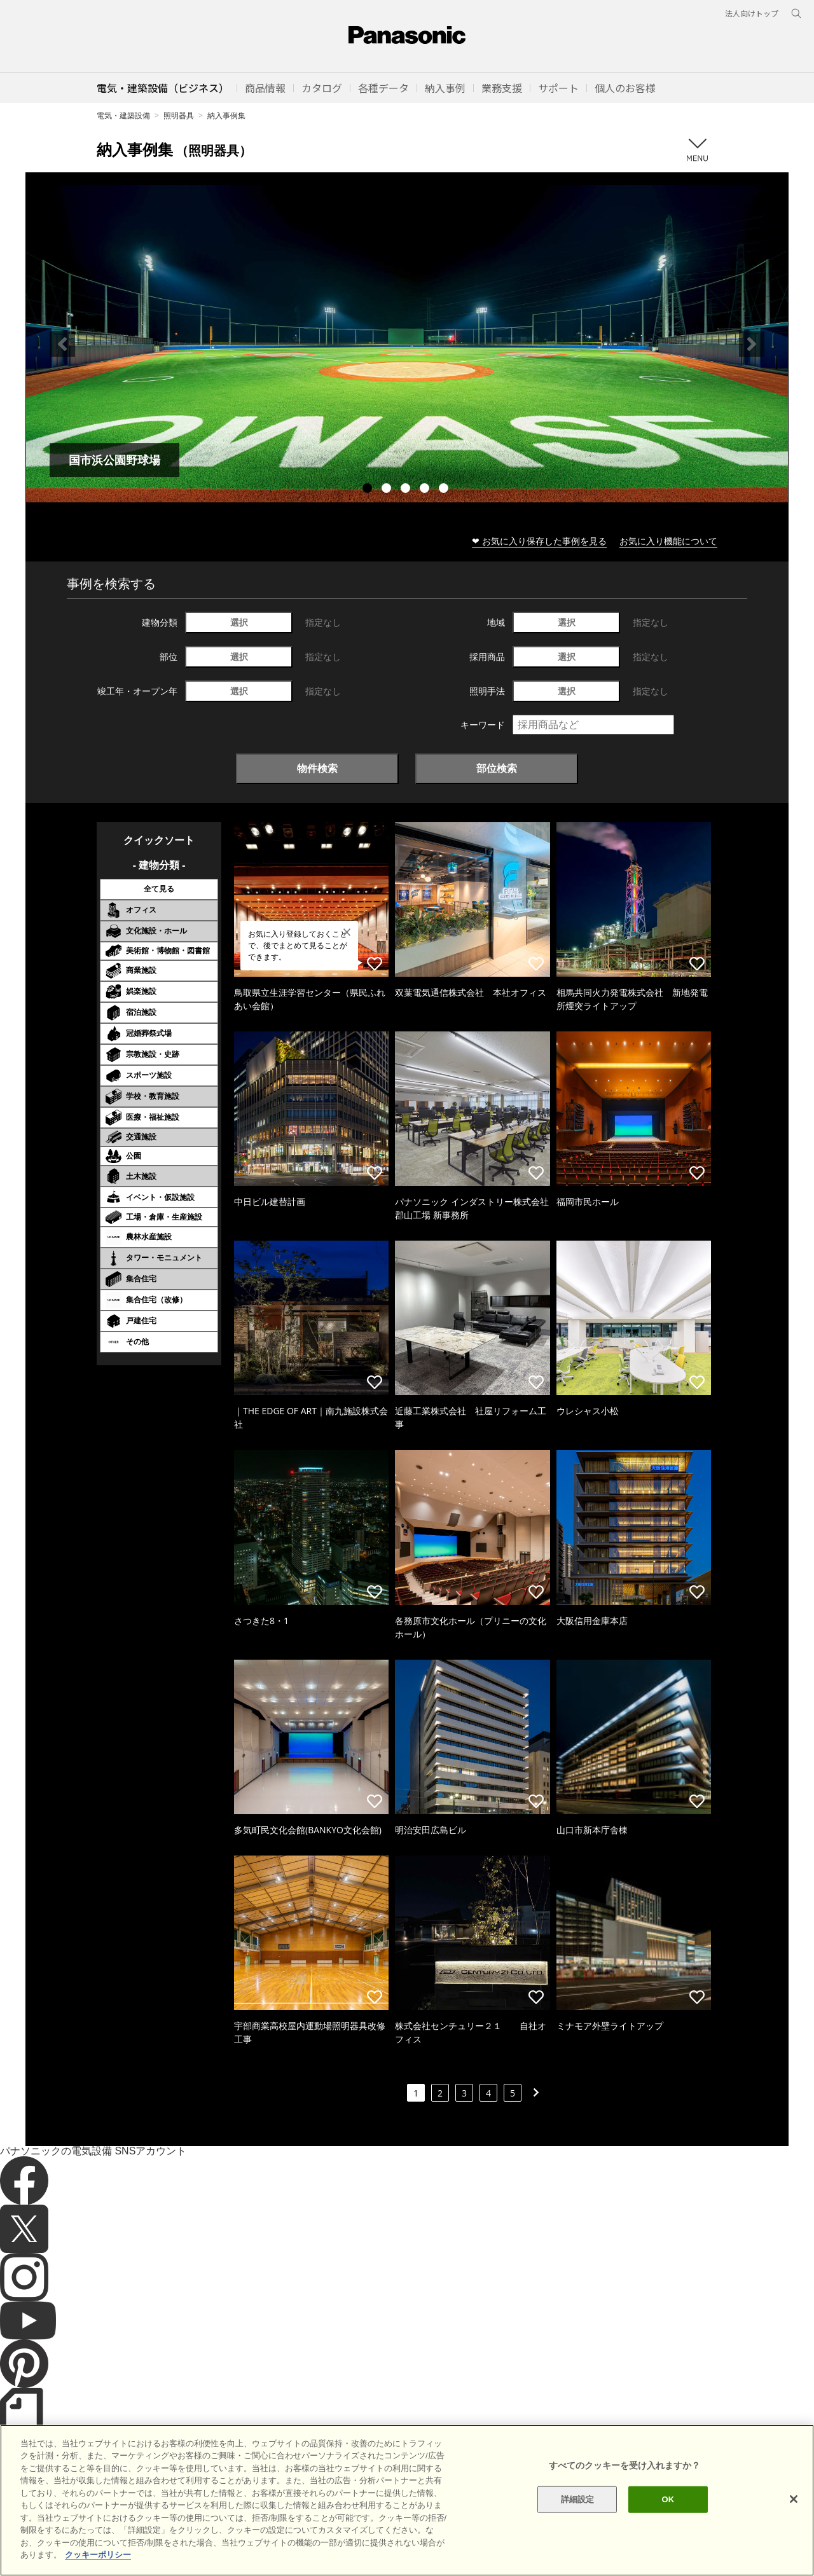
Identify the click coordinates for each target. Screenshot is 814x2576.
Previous (62, 344)
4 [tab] (426, 489)
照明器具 (178, 115)
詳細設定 (578, 2544)
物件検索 (317, 768)
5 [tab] (445, 489)
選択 (239, 622)
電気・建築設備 (123, 115)
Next (751, 344)
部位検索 (496, 768)
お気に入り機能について (668, 541)
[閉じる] (794, 2544)
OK (667, 2544)
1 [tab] (368, 489)
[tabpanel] (407, 343)
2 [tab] (388, 489)
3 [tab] (407, 489)
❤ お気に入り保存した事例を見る (539, 541)
